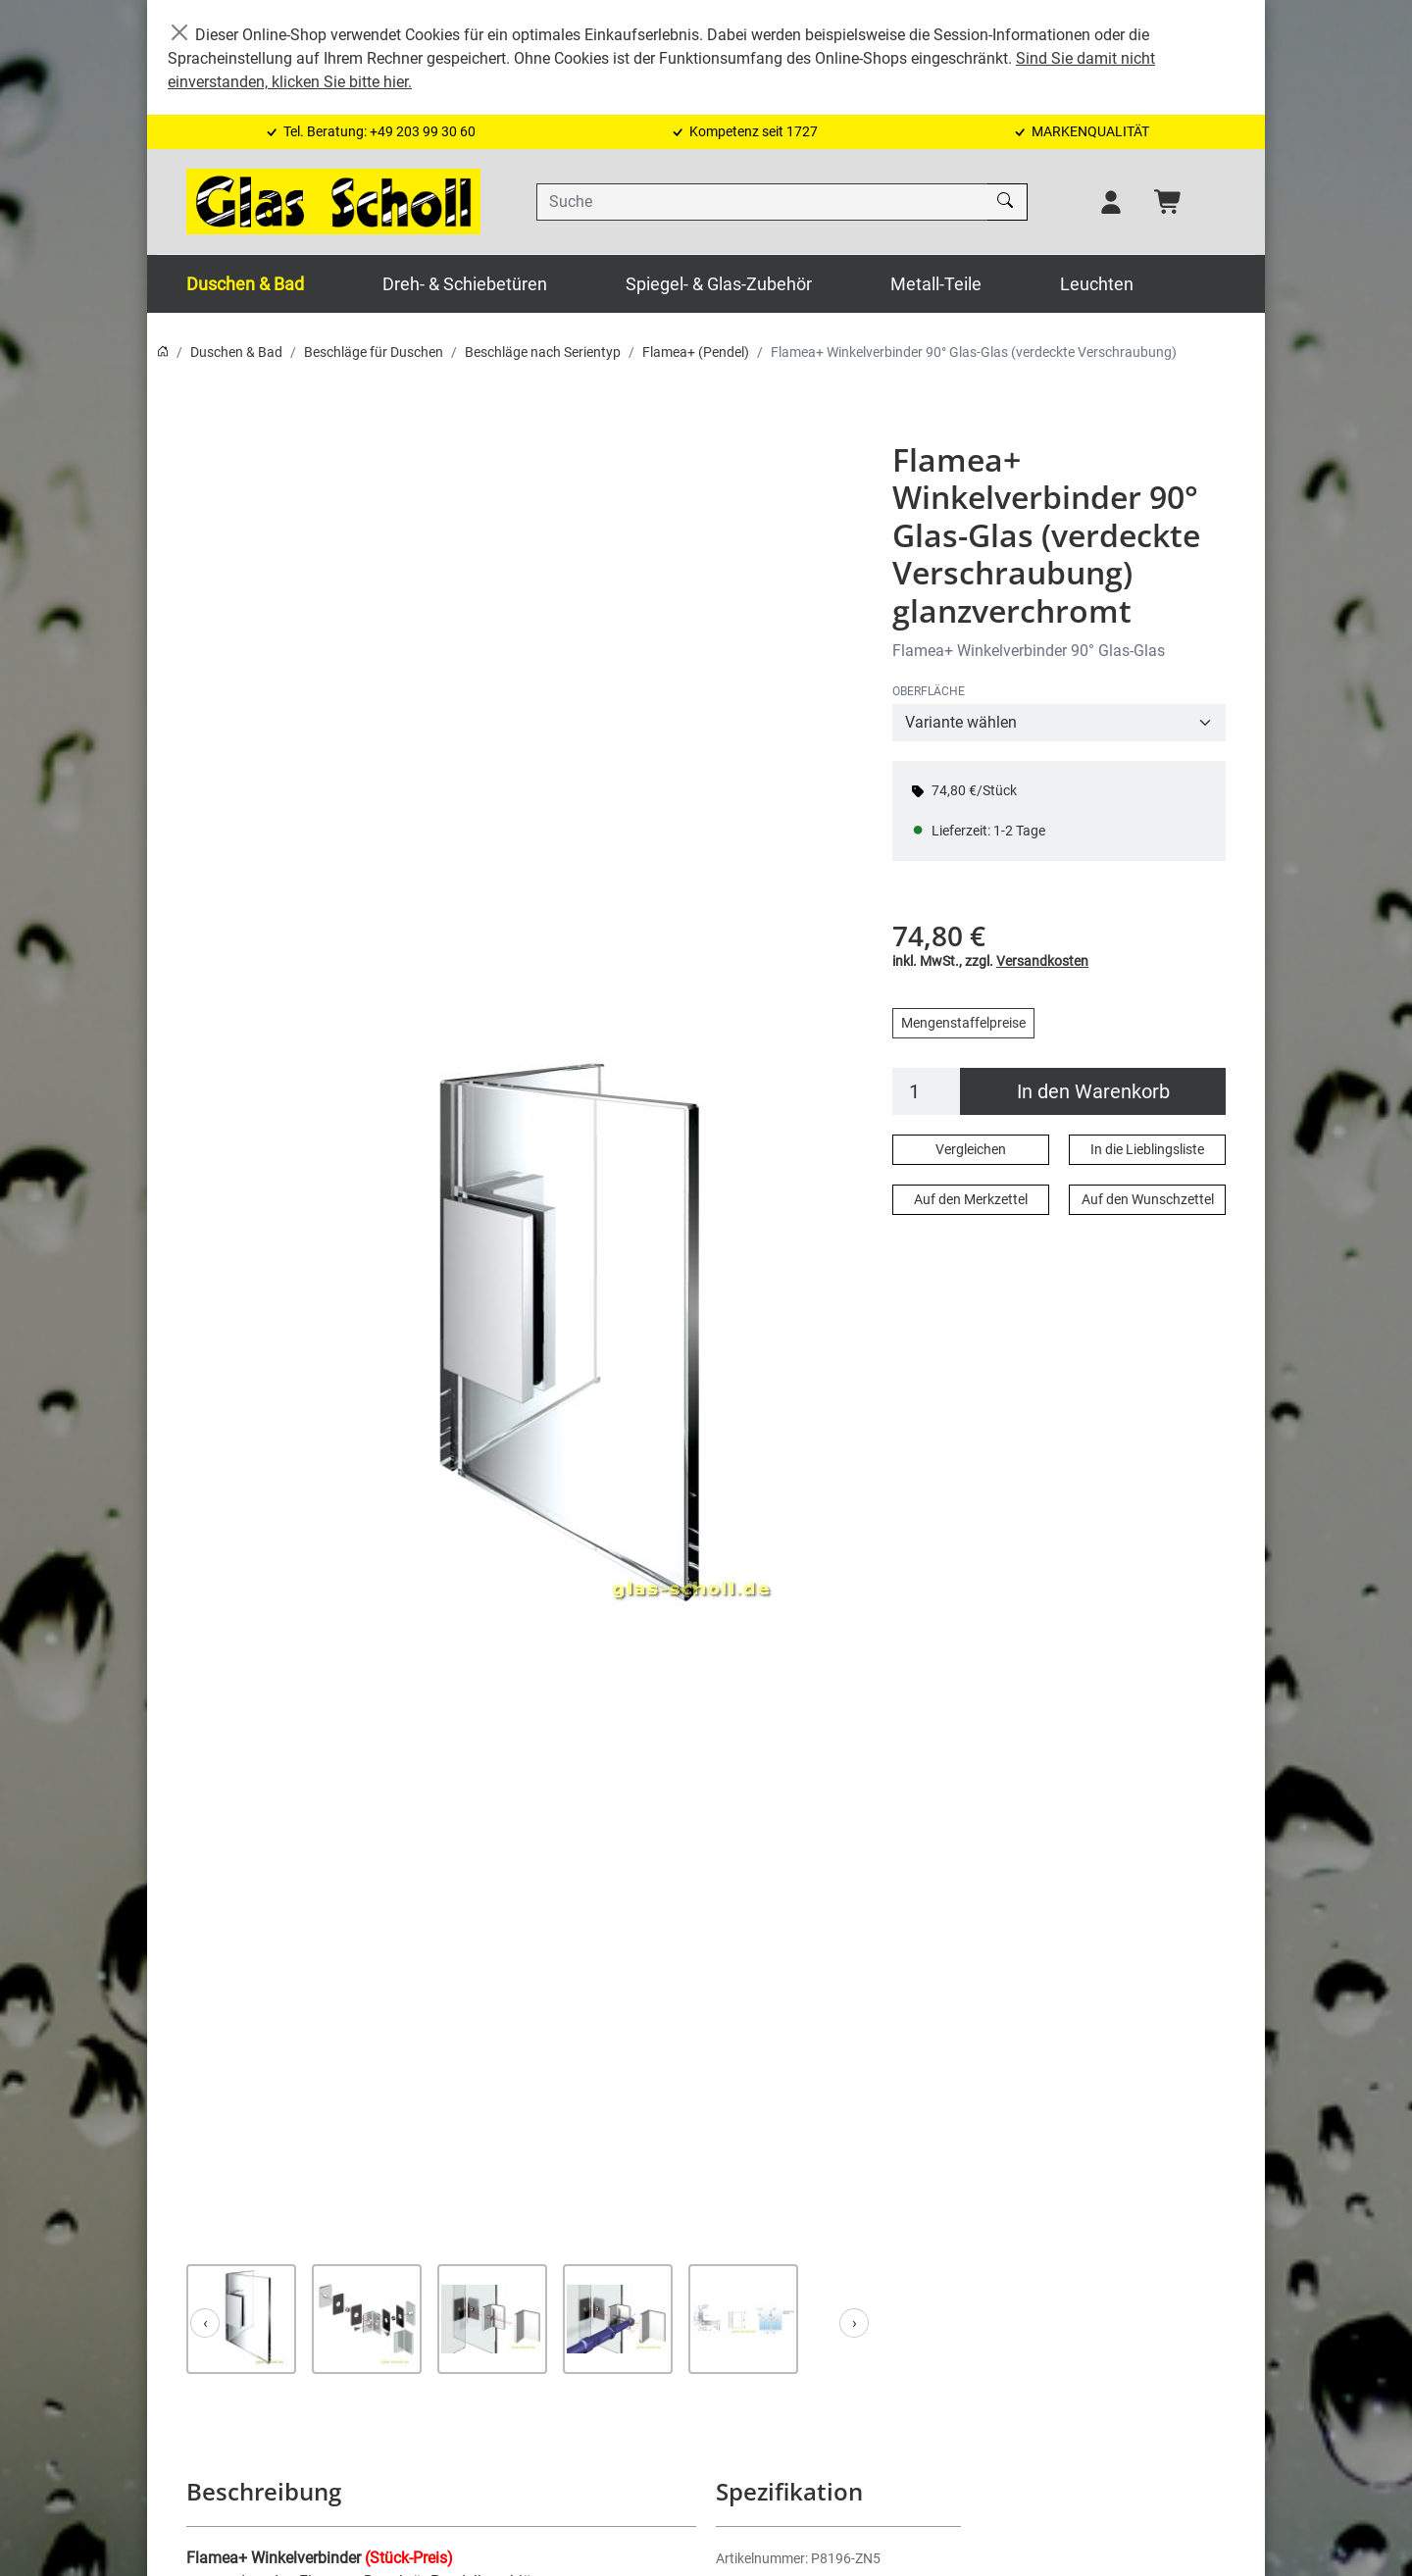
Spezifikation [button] (789, 2491)
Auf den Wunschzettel (1148, 1199)
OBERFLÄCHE (928, 691)
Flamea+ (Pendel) (695, 352)
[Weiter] (854, 2323)
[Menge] (926, 1091)
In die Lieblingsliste (1147, 1149)
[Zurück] (205, 2323)
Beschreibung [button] (263, 2491)
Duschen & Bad (245, 284)
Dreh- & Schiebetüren (464, 284)
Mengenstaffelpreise (963, 1023)
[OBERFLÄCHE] (1059, 722)
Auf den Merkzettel (971, 1199)
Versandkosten (1042, 961)
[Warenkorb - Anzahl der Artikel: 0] (1168, 202)
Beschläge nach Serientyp (543, 352)
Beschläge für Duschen (373, 352)
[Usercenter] (1111, 202)
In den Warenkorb (1093, 1091)
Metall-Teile (936, 284)
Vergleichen (970, 1149)
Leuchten (1097, 284)
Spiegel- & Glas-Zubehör (719, 284)
